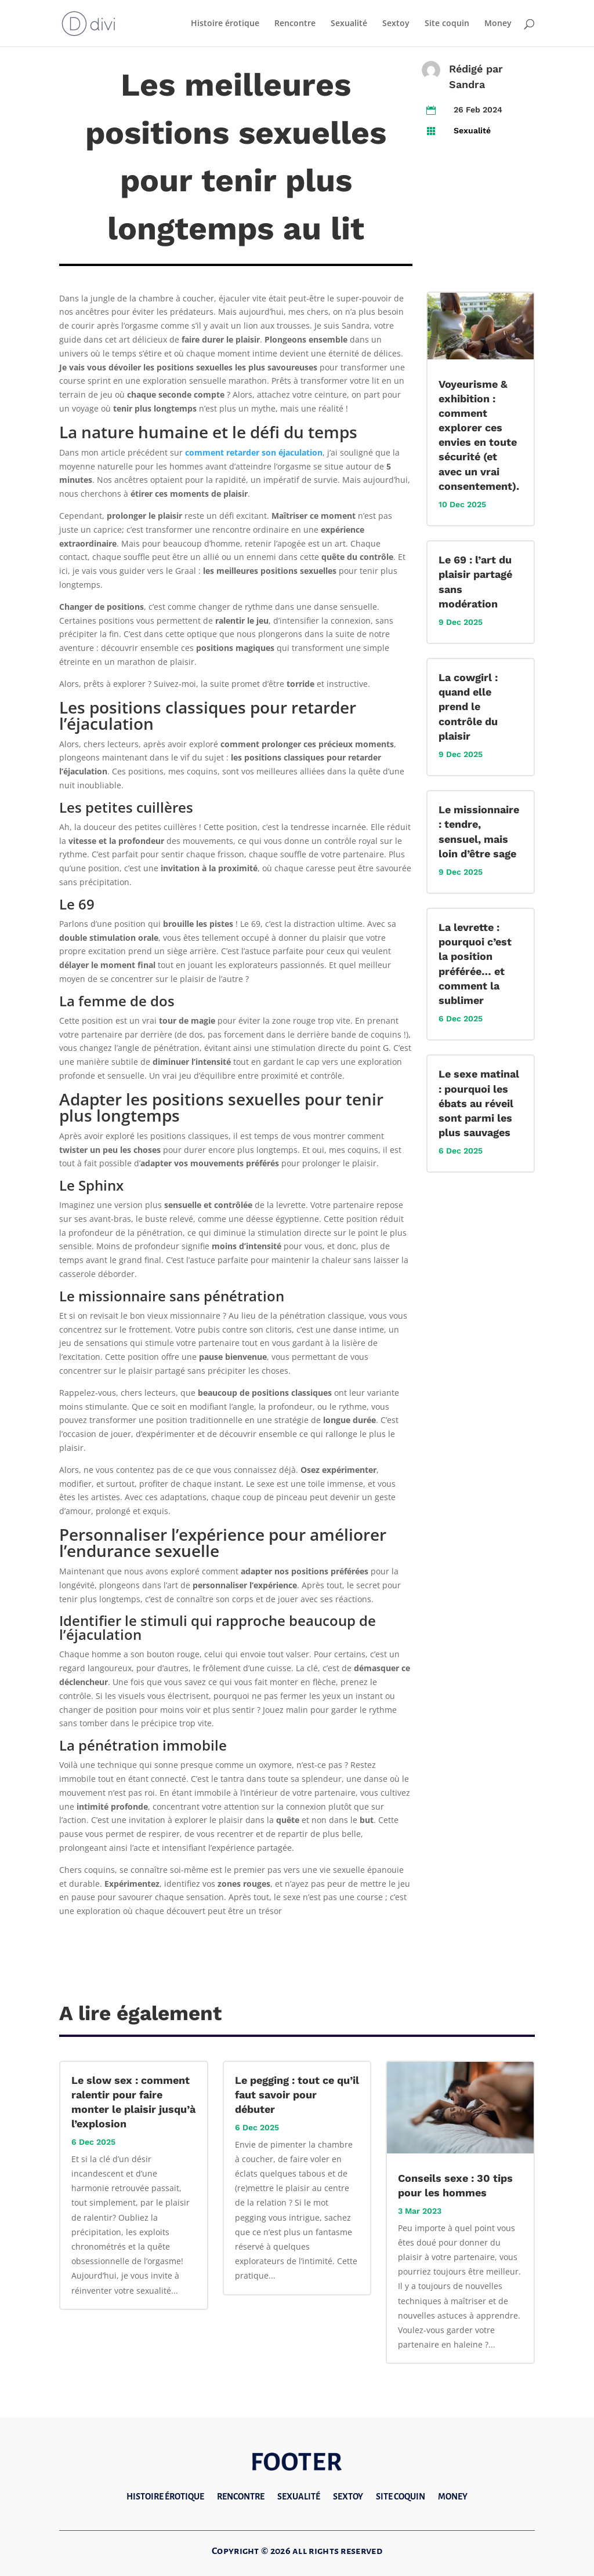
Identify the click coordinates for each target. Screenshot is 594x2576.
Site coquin (447, 23)
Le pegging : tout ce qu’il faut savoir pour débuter (297, 2094)
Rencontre (295, 23)
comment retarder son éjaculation (254, 452)
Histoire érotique (225, 23)
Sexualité (349, 23)
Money (498, 23)
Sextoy (396, 23)
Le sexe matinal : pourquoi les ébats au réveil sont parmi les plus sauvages (479, 1103)
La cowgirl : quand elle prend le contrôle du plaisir (468, 706)
